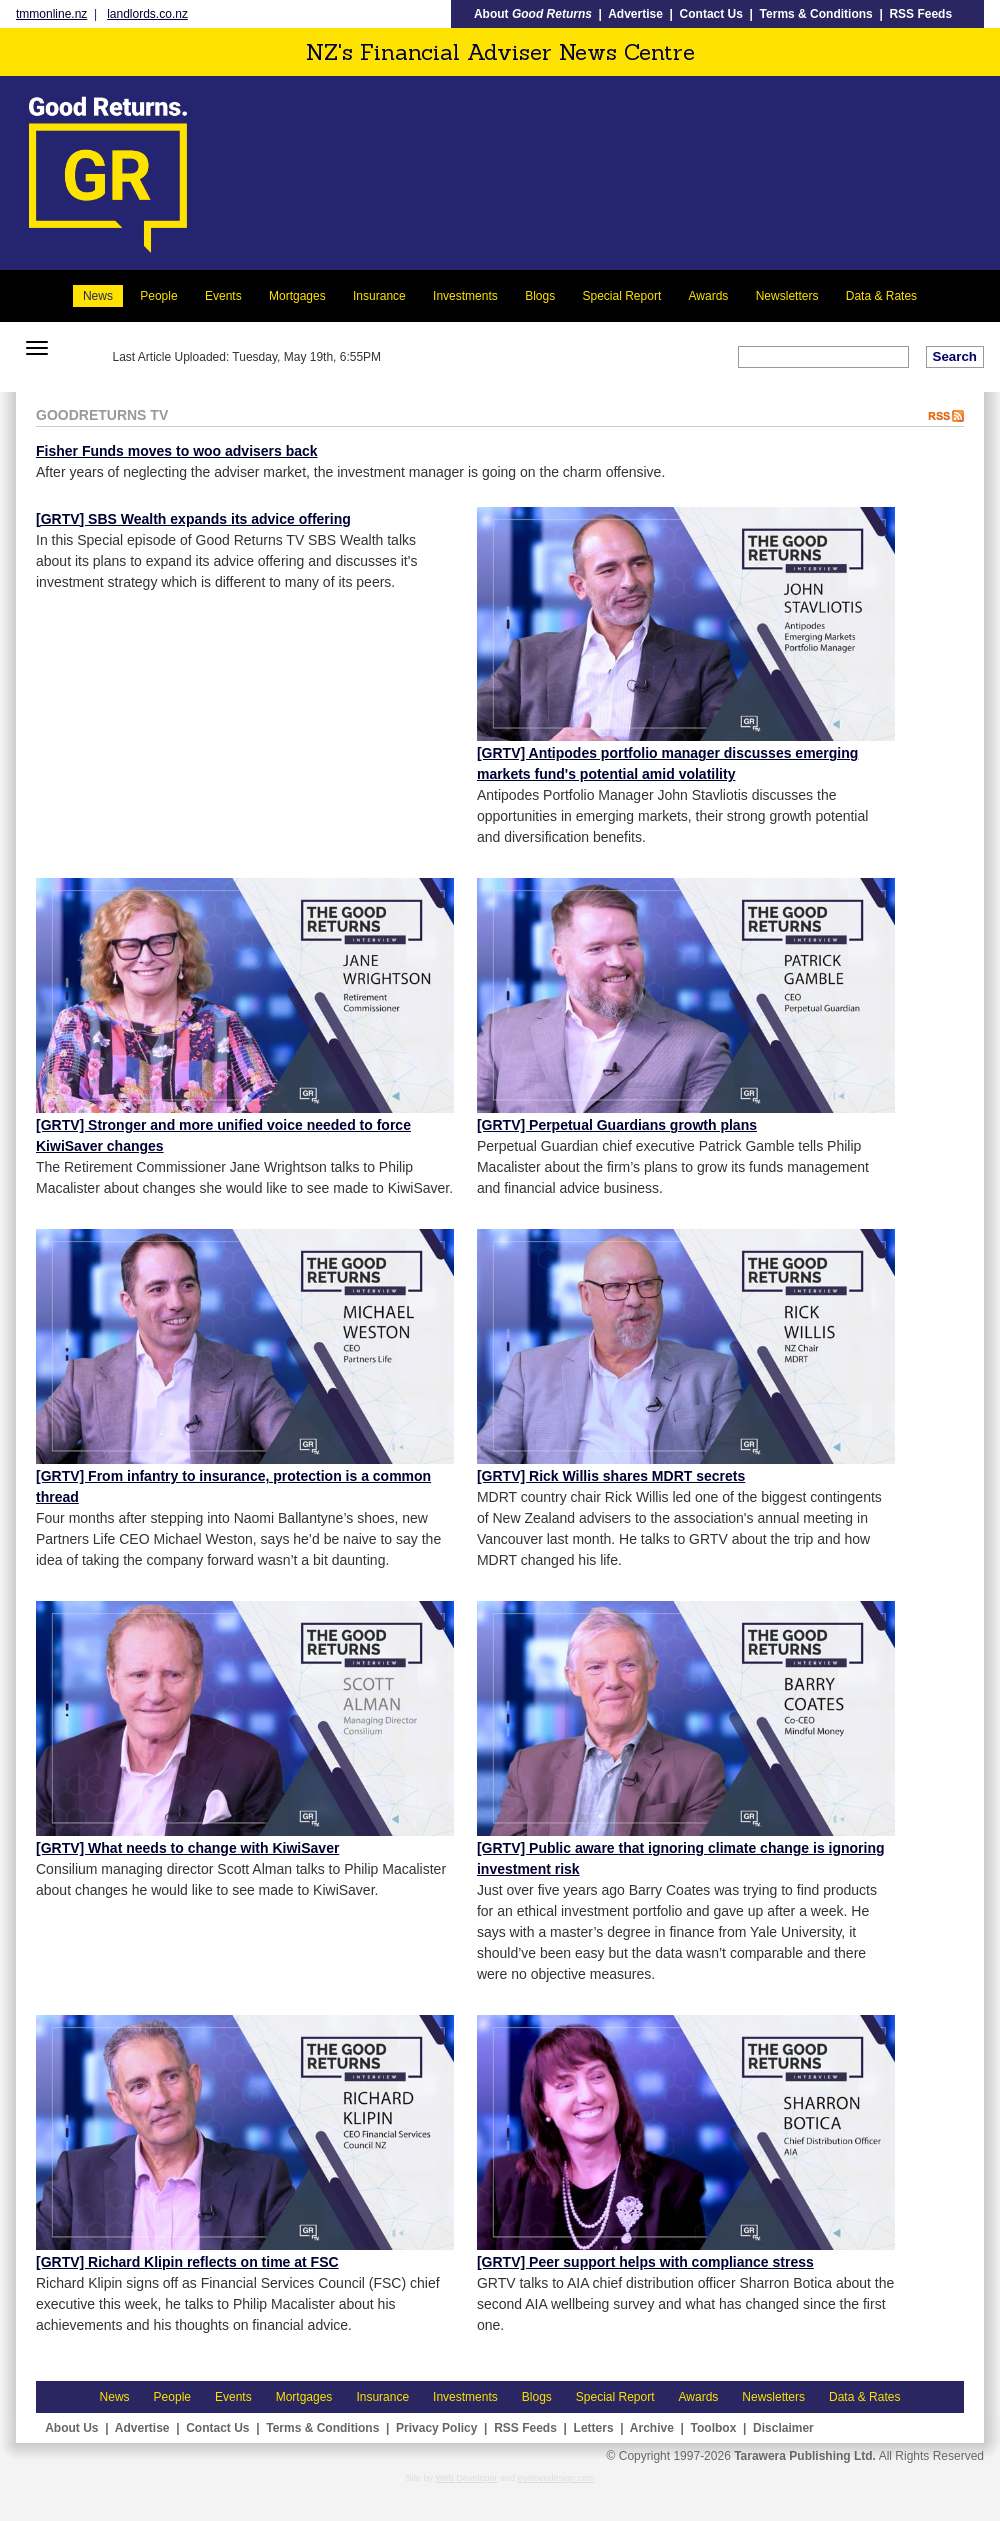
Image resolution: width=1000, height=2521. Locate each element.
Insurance (379, 296)
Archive (652, 2428)
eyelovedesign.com (555, 2478)
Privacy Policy (436, 2428)
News (98, 296)
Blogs (540, 296)
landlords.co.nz (147, 14)
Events (223, 296)
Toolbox (714, 2428)
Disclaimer (783, 2428)
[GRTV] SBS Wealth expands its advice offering (193, 519)
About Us (71, 2428)
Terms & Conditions (816, 14)
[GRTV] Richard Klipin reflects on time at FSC (187, 2262)
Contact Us (711, 14)
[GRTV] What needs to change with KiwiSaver (187, 1848)
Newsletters (787, 296)
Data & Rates (881, 296)
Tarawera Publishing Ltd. (805, 2456)
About (533, 14)
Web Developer (467, 2478)
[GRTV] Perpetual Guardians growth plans (617, 1125)
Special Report (622, 296)
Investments (465, 296)
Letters (594, 2428)
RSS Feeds (920, 14)
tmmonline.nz (51, 14)
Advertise (635, 14)
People (158, 296)
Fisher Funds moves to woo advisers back (177, 451)
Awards (709, 296)
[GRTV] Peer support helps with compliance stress (645, 2262)
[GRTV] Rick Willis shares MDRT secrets (611, 1476)
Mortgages (297, 296)
